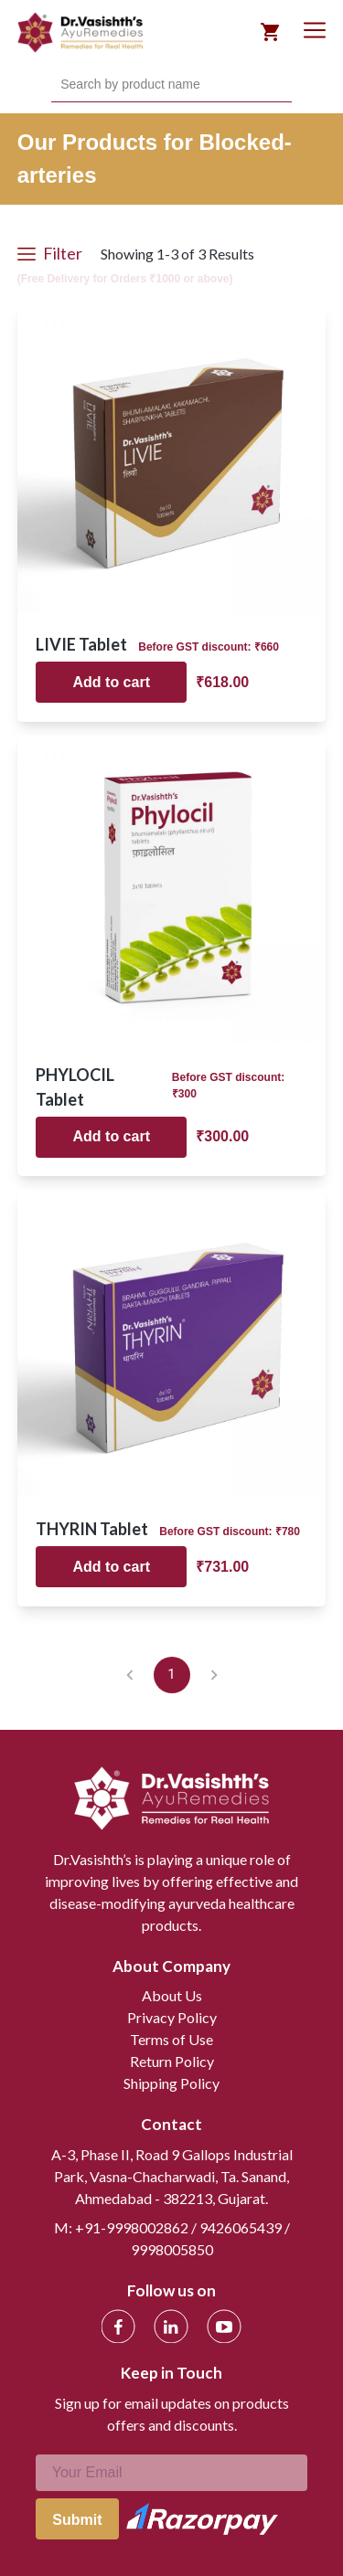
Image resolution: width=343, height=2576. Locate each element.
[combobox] (62, 85)
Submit (77, 2520)
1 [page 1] (172, 1675)
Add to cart (111, 682)
